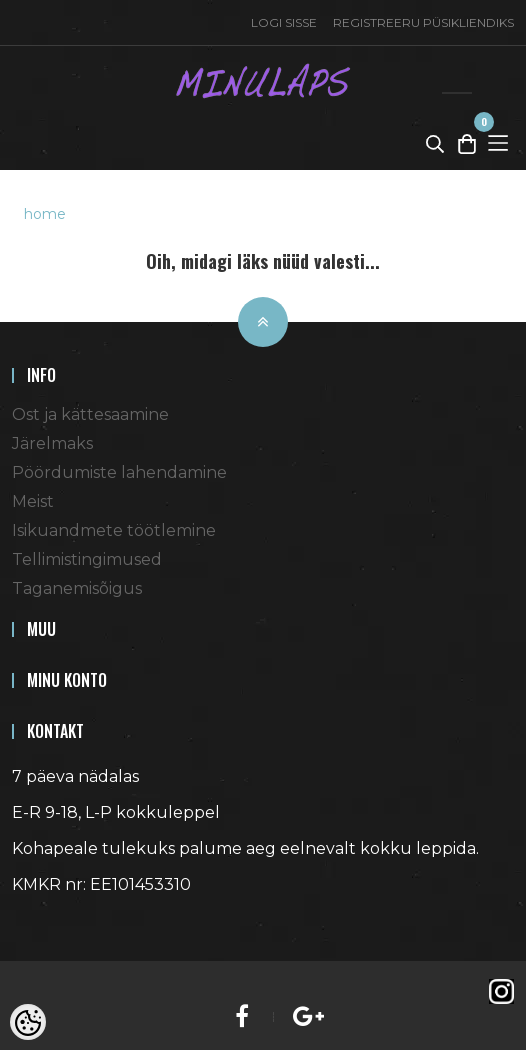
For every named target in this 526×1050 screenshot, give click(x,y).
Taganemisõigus (77, 588)
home (45, 214)
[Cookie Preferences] (28, 1022)
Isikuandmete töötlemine (114, 530)
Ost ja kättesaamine (90, 414)
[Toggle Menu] (498, 143)
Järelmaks (52, 443)
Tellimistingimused (87, 559)
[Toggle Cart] (467, 143)
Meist (33, 501)
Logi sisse (284, 22)
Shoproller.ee (47, 921)
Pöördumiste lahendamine (119, 472)
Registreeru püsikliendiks (423, 22)
